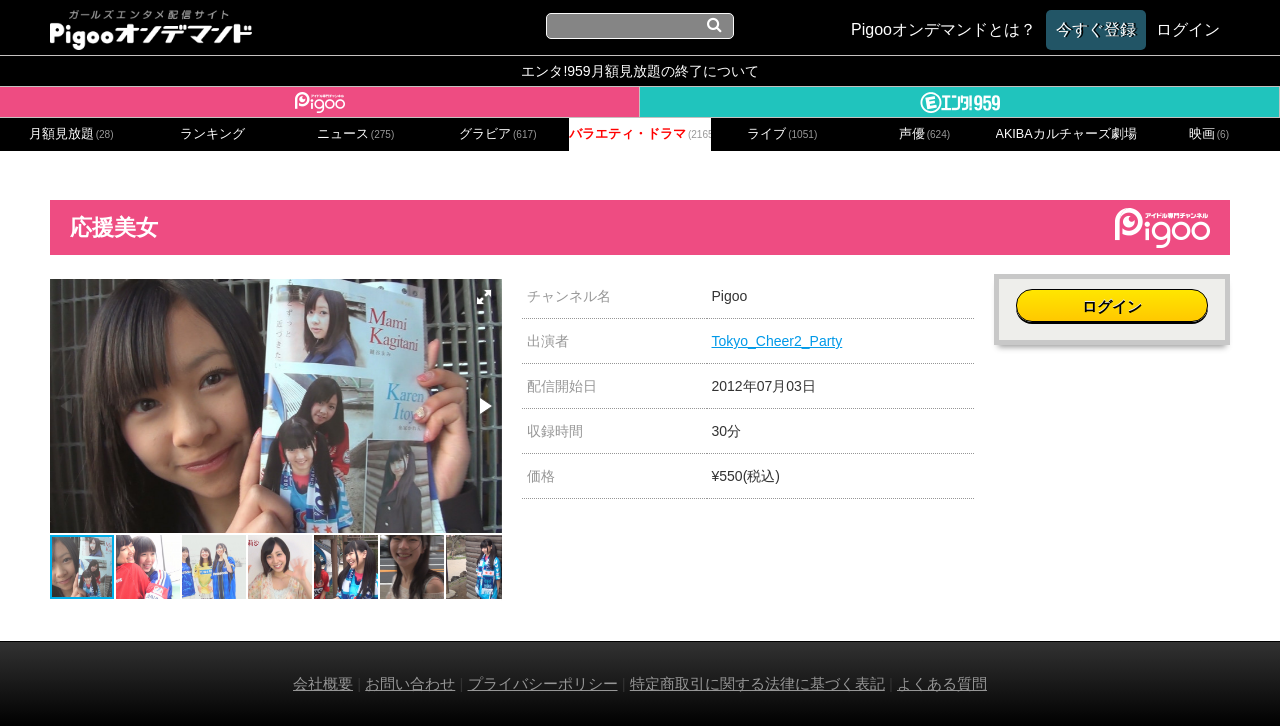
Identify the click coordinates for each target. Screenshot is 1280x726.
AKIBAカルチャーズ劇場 (1067, 134)
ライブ (782, 134)
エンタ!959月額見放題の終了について (639, 71)
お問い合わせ (410, 683)
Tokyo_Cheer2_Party (777, 341)
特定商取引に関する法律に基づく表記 (757, 683)
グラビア (498, 134)
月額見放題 (71, 134)
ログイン (1112, 306)
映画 (1209, 134)
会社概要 (323, 683)
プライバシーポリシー (543, 683)
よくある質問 (942, 683)
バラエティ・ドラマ (640, 134)
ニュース (356, 134)
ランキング (212, 134)
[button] (484, 297)
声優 (925, 134)
